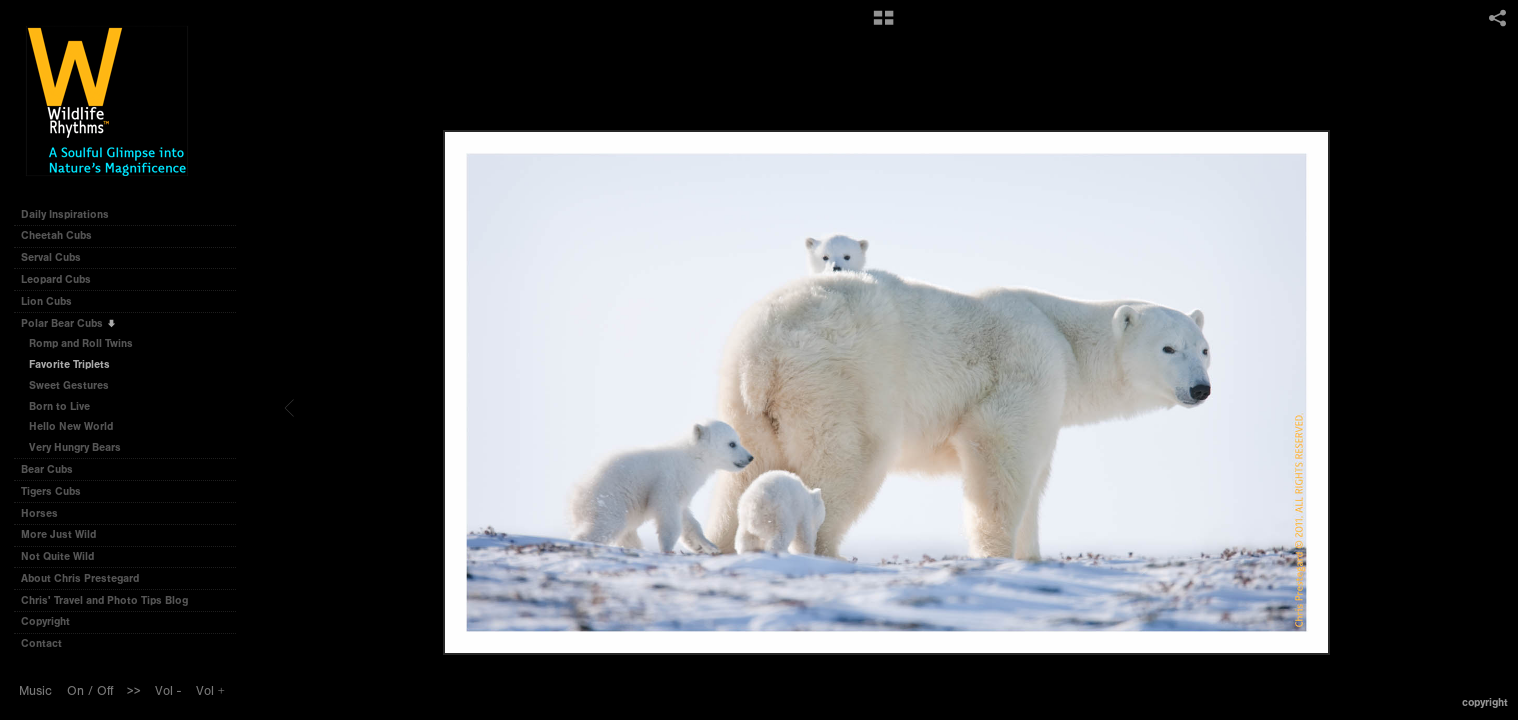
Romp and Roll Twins (81, 343)
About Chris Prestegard (80, 578)
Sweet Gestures (69, 385)
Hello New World (71, 426)
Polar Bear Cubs (69, 323)
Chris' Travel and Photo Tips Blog (104, 600)
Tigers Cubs (58, 491)
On (75, 691)
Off (105, 691)
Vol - (168, 691)
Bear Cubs (54, 469)
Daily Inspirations (65, 214)
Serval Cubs (58, 257)
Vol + (210, 691)
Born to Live (59, 406)
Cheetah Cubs (63, 235)
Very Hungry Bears (75, 447)
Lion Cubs (53, 301)
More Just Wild (65, 534)
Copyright (45, 621)
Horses (46, 513)
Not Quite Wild (64, 556)
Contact (41, 643)
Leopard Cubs (63, 279)
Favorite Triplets (69, 364)
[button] (883, 25)
